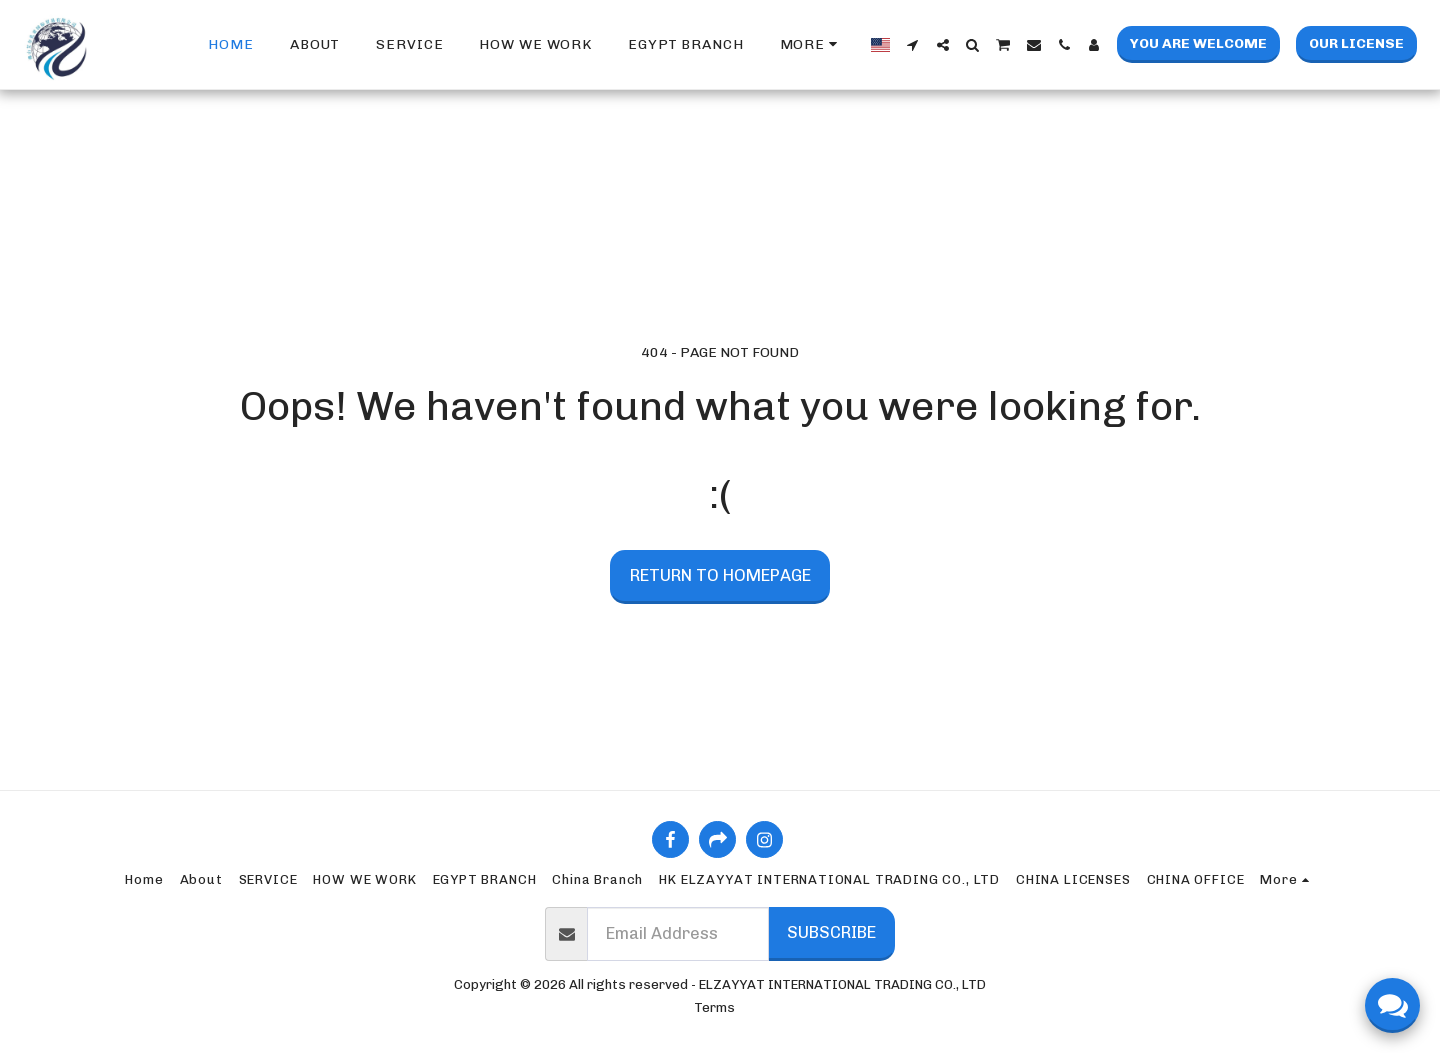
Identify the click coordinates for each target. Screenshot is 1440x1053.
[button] (913, 45)
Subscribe (831, 932)
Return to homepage (720, 575)
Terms (714, 1007)
